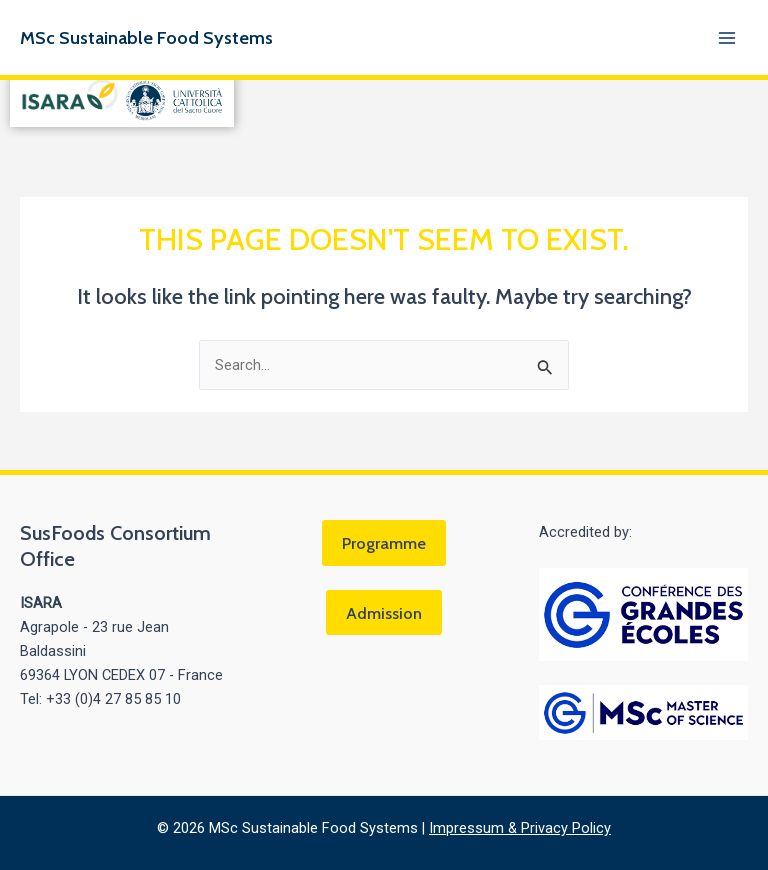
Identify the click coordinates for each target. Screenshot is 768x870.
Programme (384, 543)
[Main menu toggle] (727, 38)
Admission (384, 613)
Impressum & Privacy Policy (520, 828)
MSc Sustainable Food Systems (146, 37)
